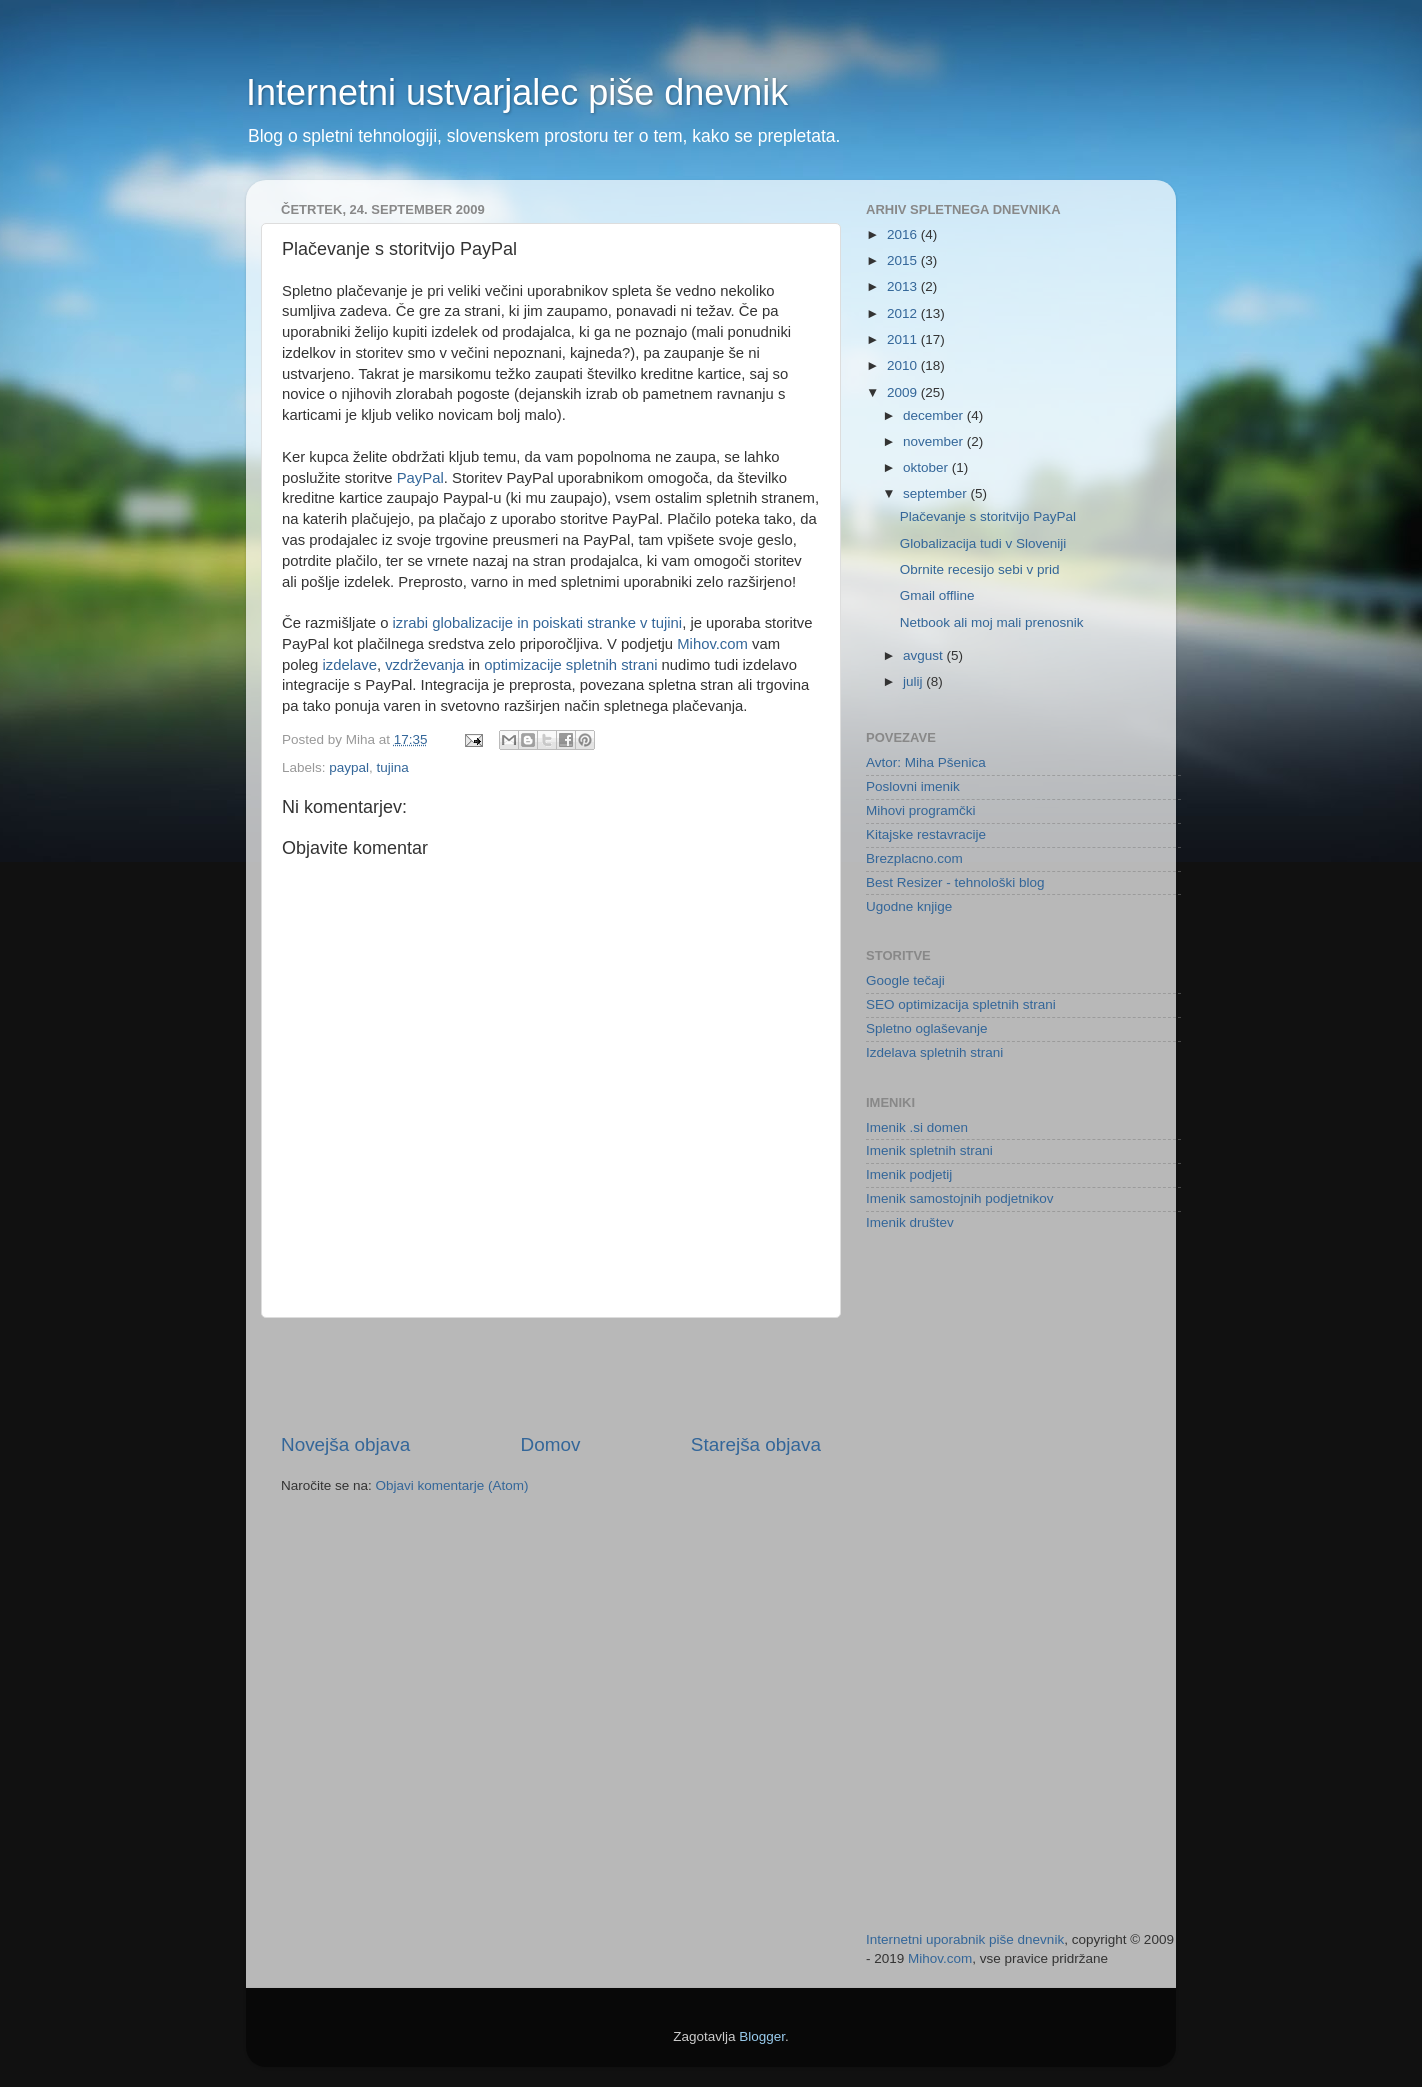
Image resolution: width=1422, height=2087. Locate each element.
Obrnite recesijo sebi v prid (980, 569)
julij (914, 681)
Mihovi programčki (921, 810)
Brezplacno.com (914, 858)
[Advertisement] (551, 1375)
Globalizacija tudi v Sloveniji (983, 543)
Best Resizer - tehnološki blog (955, 882)
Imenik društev (910, 1222)
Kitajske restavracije (926, 834)
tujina (393, 767)
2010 (904, 365)
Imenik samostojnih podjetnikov (960, 1198)
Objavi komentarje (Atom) (452, 1485)
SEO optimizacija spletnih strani (961, 1004)
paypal (349, 767)
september (937, 493)
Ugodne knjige (909, 906)
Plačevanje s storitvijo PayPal (988, 516)
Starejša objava (756, 1444)
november (935, 441)
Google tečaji (905, 980)
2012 (904, 313)
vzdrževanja (424, 665)
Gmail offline (937, 595)
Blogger (762, 2036)
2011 (904, 339)
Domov (551, 1444)
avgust (925, 655)
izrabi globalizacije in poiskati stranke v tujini (538, 623)
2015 (904, 260)
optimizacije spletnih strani (570, 665)
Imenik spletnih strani (929, 1150)
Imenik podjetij (909, 1174)
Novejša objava (345, 1444)
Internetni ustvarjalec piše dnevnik (517, 92)
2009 (904, 392)
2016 (904, 234)
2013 (904, 286)
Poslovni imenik (913, 786)
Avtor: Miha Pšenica (926, 762)
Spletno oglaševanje (927, 1028)
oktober (927, 467)
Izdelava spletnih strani (934, 1052)
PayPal (420, 478)
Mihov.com (712, 644)
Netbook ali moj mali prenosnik (992, 622)
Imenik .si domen (917, 1127)
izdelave (349, 665)
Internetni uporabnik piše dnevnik (965, 1939)
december (935, 415)
